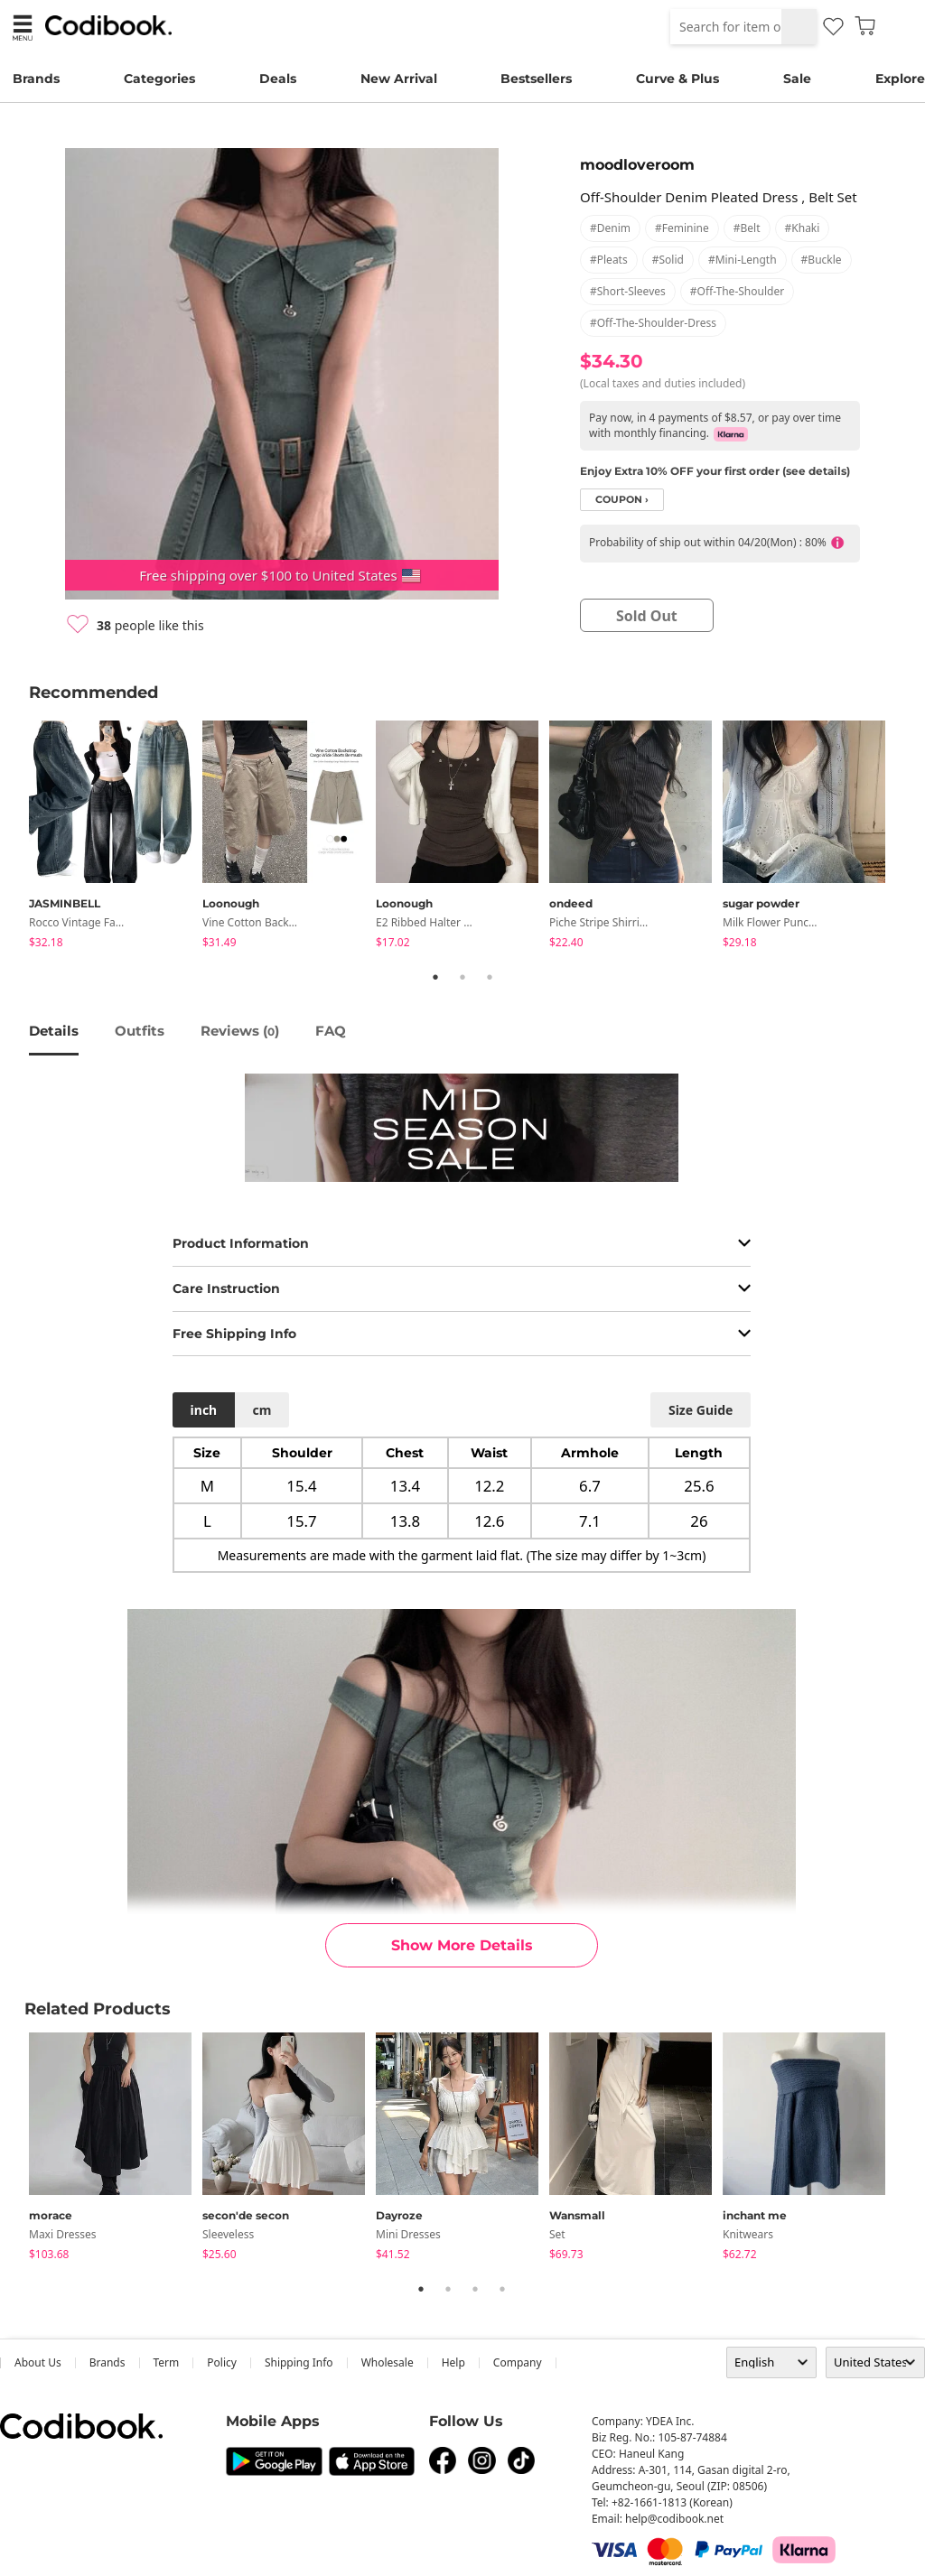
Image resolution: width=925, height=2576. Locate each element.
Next (910, 838)
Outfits (139, 1030)
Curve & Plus (677, 78)
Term (167, 2362)
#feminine (682, 228)
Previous (15, 838)
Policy (222, 2362)
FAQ (330, 1030)
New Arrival (398, 78)
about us (37, 2362)
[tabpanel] (115, 837)
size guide (700, 1409)
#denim (610, 228)
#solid (668, 259)
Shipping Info (299, 2362)
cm (261, 1409)
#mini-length (742, 259)
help (453, 2362)
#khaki (802, 228)
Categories (159, 78)
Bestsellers (536, 78)
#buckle (821, 259)
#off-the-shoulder (737, 291)
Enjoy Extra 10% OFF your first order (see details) (715, 471)
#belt (747, 228)
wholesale (387, 2362)
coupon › (622, 500)
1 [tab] (435, 977)
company (517, 2362)
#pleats (609, 259)
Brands (36, 78)
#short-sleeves (628, 291)
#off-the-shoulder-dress (653, 322)
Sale (797, 78)
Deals (277, 78)
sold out (646, 616)
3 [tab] (490, 977)
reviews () (240, 1030)
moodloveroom (637, 164)
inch (204, 1409)
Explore (900, 78)
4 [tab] (502, 2289)
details (54, 1030)
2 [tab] (462, 977)
